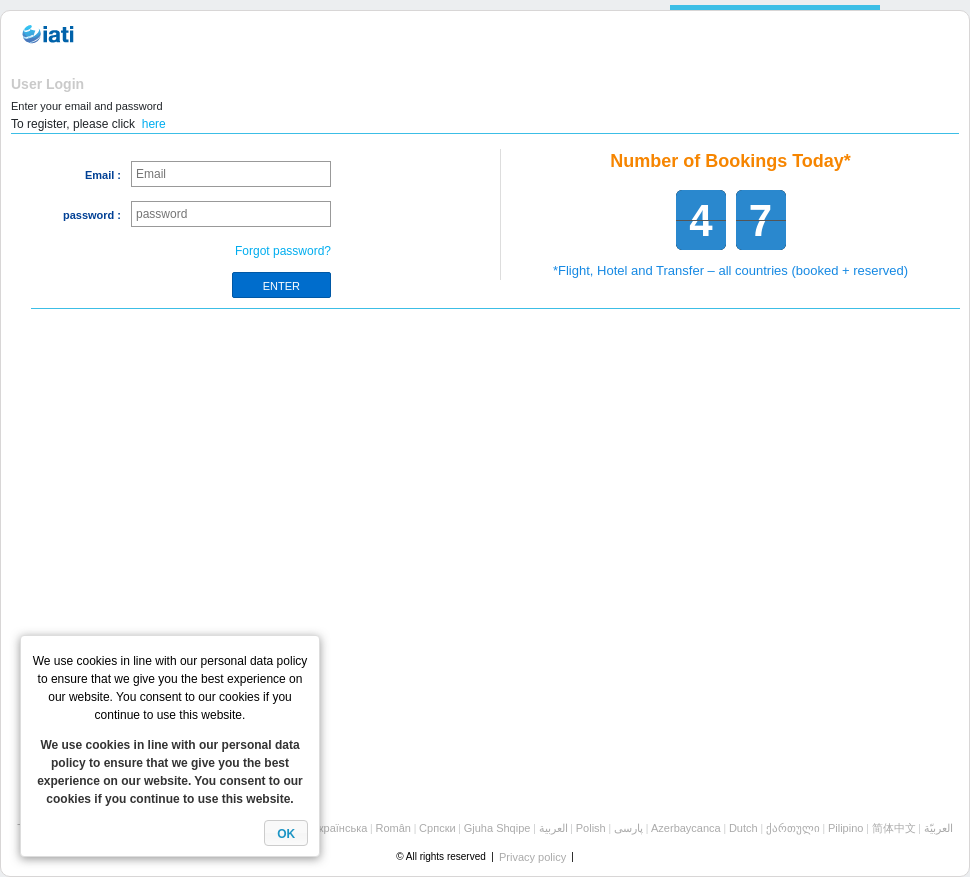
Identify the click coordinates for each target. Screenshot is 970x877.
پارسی (628, 828)
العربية (553, 828)
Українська (339, 828)
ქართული (793, 828)
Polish (591, 828)
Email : (103, 175)
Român (392, 828)
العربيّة (938, 828)
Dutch (743, 828)
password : (92, 215)
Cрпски (437, 828)
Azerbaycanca (686, 828)
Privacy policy (532, 857)
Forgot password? (283, 251)
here (154, 124)
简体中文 (894, 828)
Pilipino (845, 828)
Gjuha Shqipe (497, 828)
